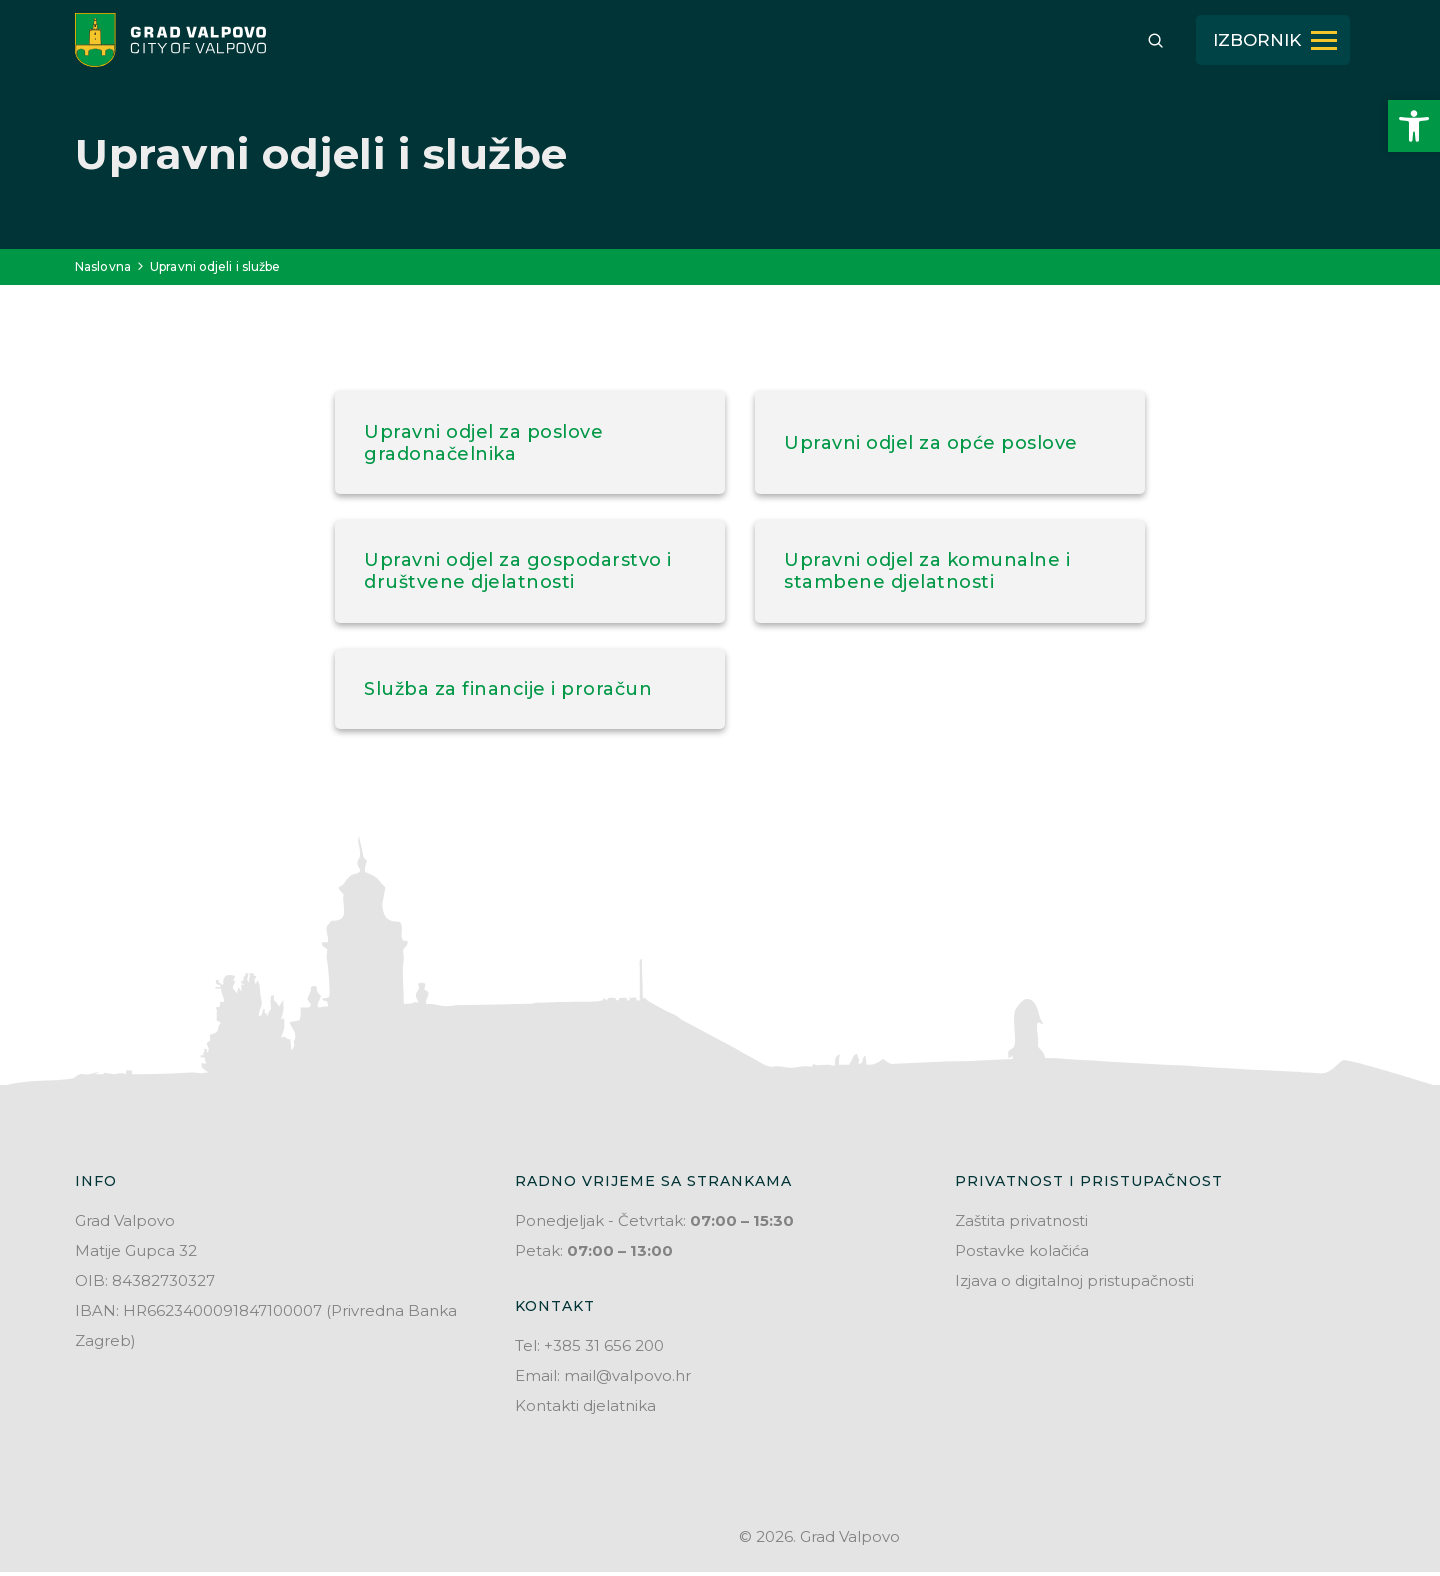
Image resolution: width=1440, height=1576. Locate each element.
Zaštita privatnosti (1021, 1224)
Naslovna (103, 266)
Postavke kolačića (1022, 1254)
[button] (1414, 126)
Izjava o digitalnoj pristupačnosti (1074, 1284)
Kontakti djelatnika (585, 1409)
